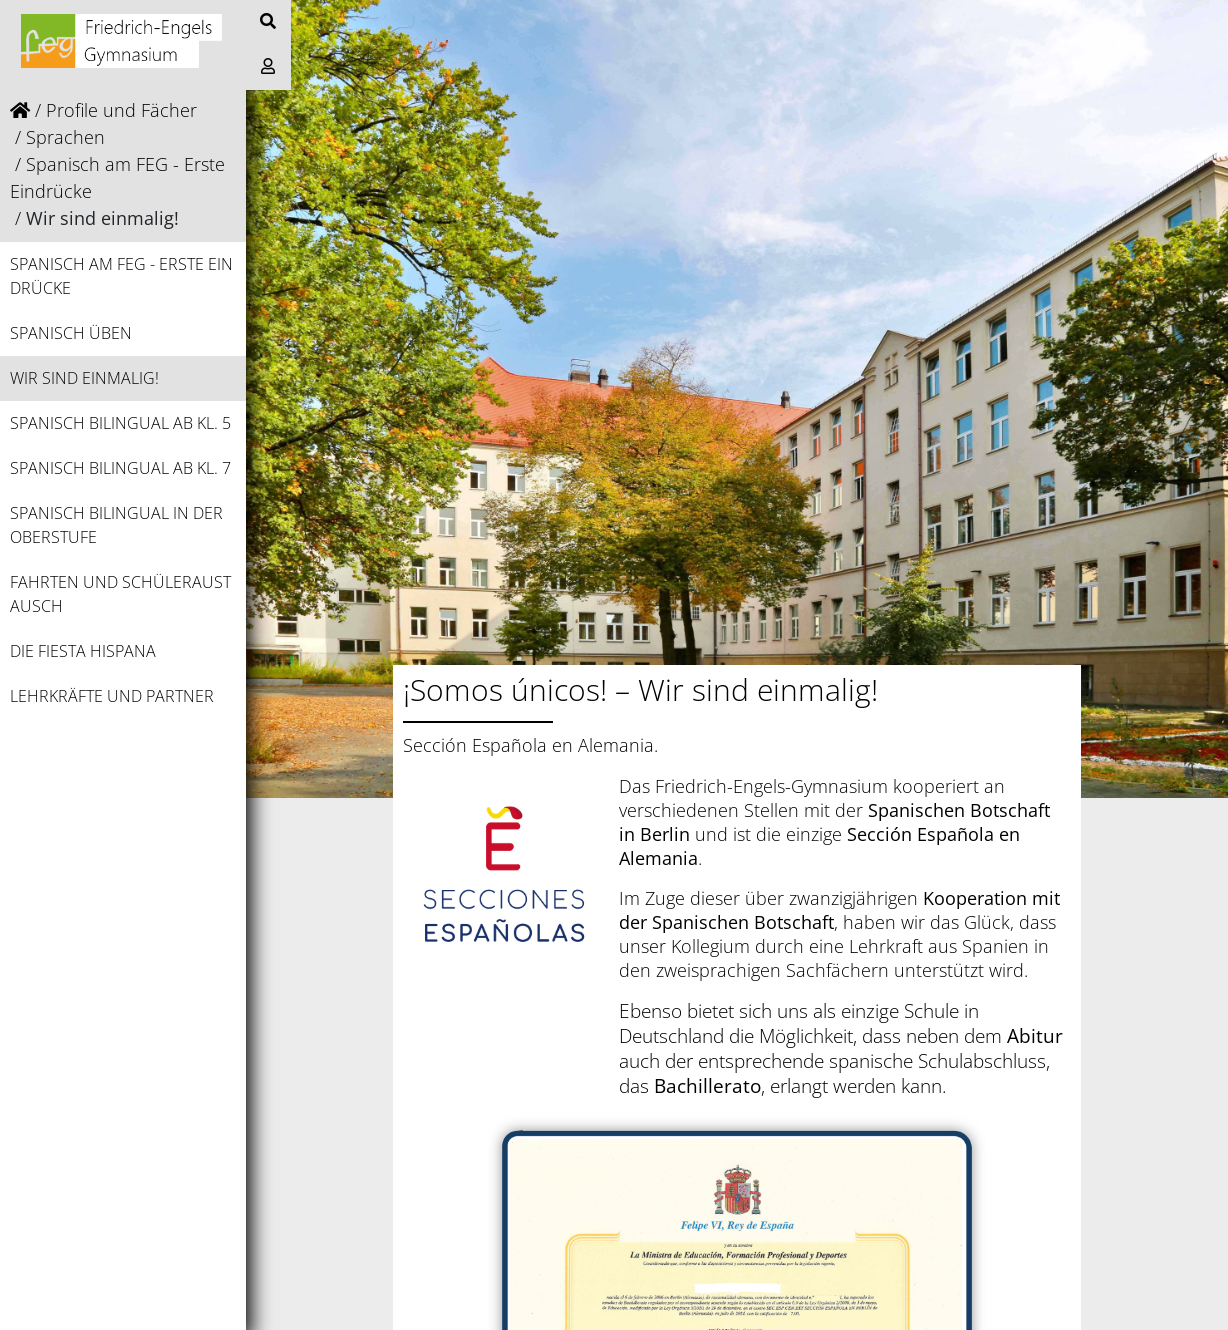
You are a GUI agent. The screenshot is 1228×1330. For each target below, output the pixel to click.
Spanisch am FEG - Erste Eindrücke (121, 276)
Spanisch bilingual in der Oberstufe (116, 525)
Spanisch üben (71, 333)
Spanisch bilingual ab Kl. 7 (120, 468)
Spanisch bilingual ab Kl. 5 (120, 423)
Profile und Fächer (121, 110)
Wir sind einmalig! (84, 378)
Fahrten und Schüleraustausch (120, 594)
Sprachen (65, 137)
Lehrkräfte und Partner (112, 696)
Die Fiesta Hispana (83, 651)
